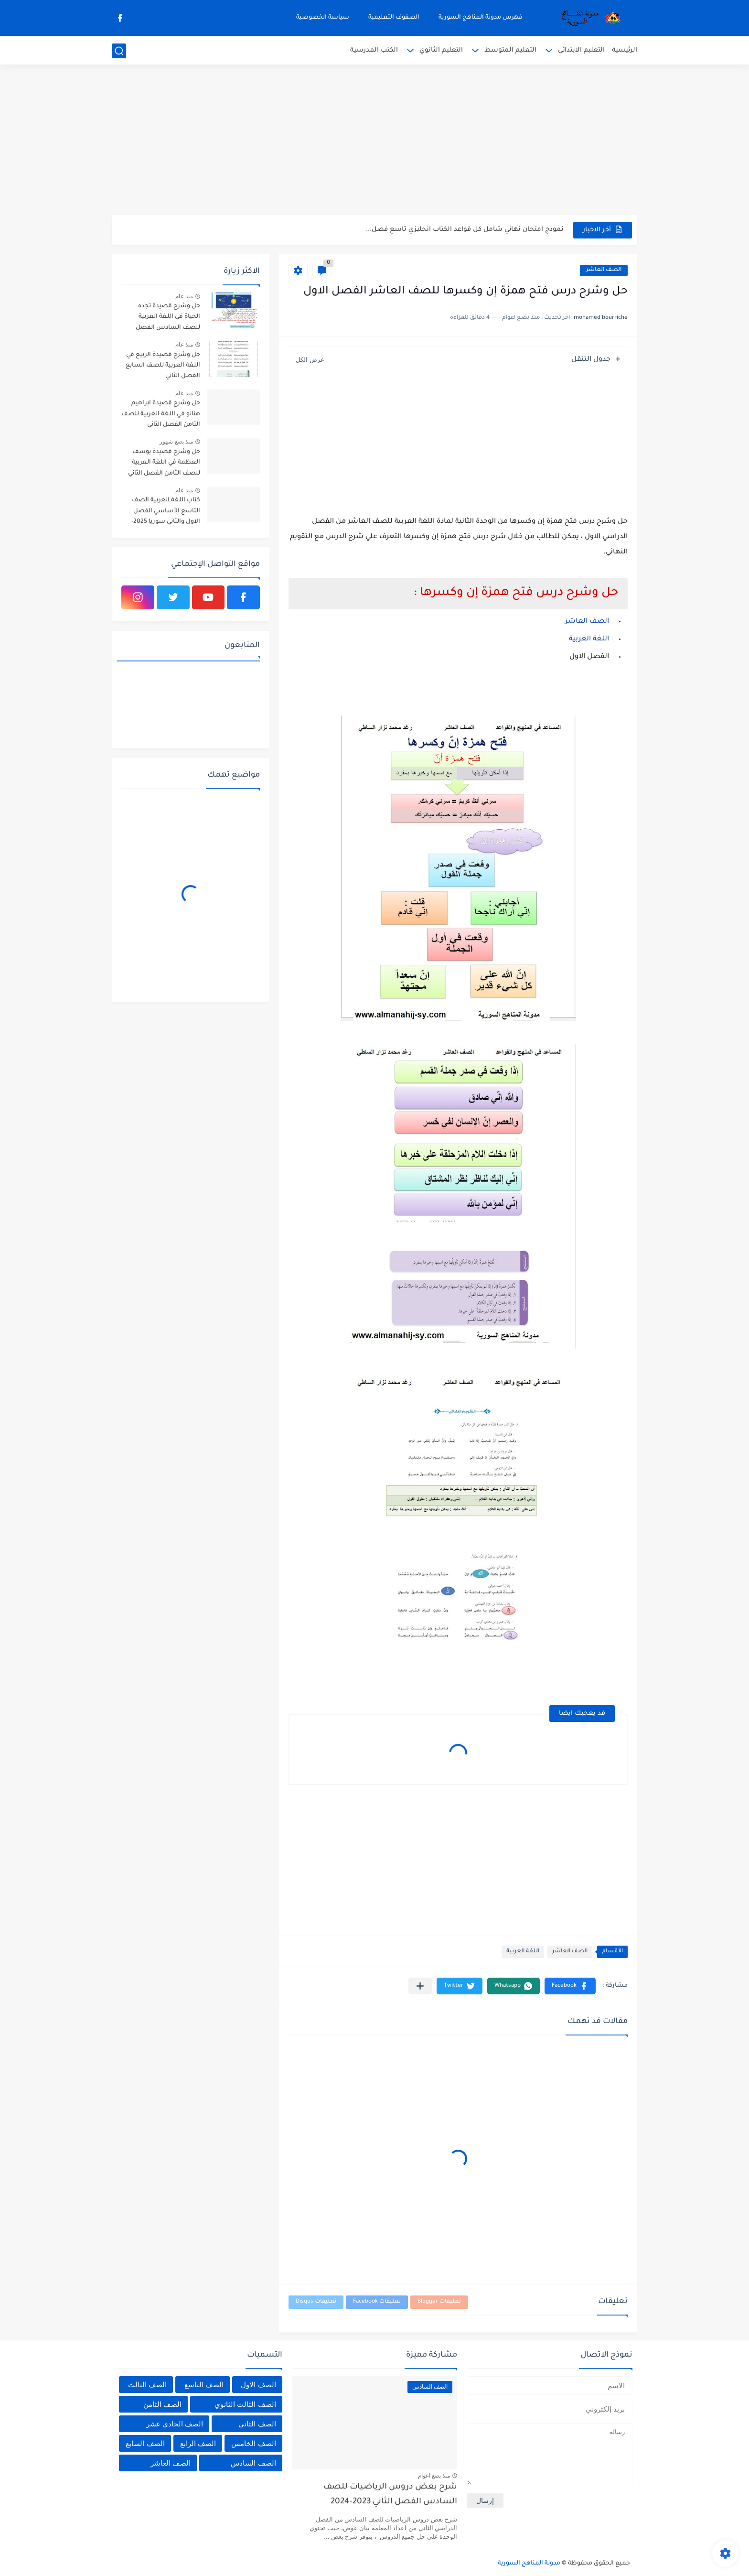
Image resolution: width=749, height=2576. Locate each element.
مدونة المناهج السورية (529, 2563)
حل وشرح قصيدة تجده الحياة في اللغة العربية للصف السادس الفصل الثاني (168, 318)
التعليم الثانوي (441, 50)
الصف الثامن (162, 2404)
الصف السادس (253, 2463)
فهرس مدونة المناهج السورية (481, 17)
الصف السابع (145, 2443)
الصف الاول (258, 2385)
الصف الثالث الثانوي (245, 2404)
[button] (570, 1986)
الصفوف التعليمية (393, 17)
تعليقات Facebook (377, 2302)
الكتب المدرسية (374, 50)
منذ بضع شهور (176, 441)
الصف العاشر (603, 270)
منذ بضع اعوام (434, 2475)
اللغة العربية (522, 1951)
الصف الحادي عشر (174, 2424)
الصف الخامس (253, 2443)
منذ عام (184, 296)
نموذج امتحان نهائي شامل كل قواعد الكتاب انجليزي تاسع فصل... (465, 229)
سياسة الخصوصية (322, 17)
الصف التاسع (204, 2385)
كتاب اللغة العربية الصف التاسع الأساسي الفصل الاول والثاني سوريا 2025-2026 (165, 512)
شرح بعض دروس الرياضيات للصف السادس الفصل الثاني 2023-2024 (390, 2494)
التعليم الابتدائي (581, 50)
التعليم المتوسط (510, 50)
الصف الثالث (147, 2385)
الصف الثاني (257, 2424)
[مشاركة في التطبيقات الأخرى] (420, 1986)
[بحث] (119, 50)
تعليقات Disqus (316, 2302)
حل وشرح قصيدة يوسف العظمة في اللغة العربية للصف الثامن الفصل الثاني (164, 463)
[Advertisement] (374, 141)
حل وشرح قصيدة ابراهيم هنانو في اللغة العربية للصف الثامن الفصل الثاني (160, 414)
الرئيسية (624, 50)
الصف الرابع (198, 2443)
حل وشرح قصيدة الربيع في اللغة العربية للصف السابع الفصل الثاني (163, 366)
